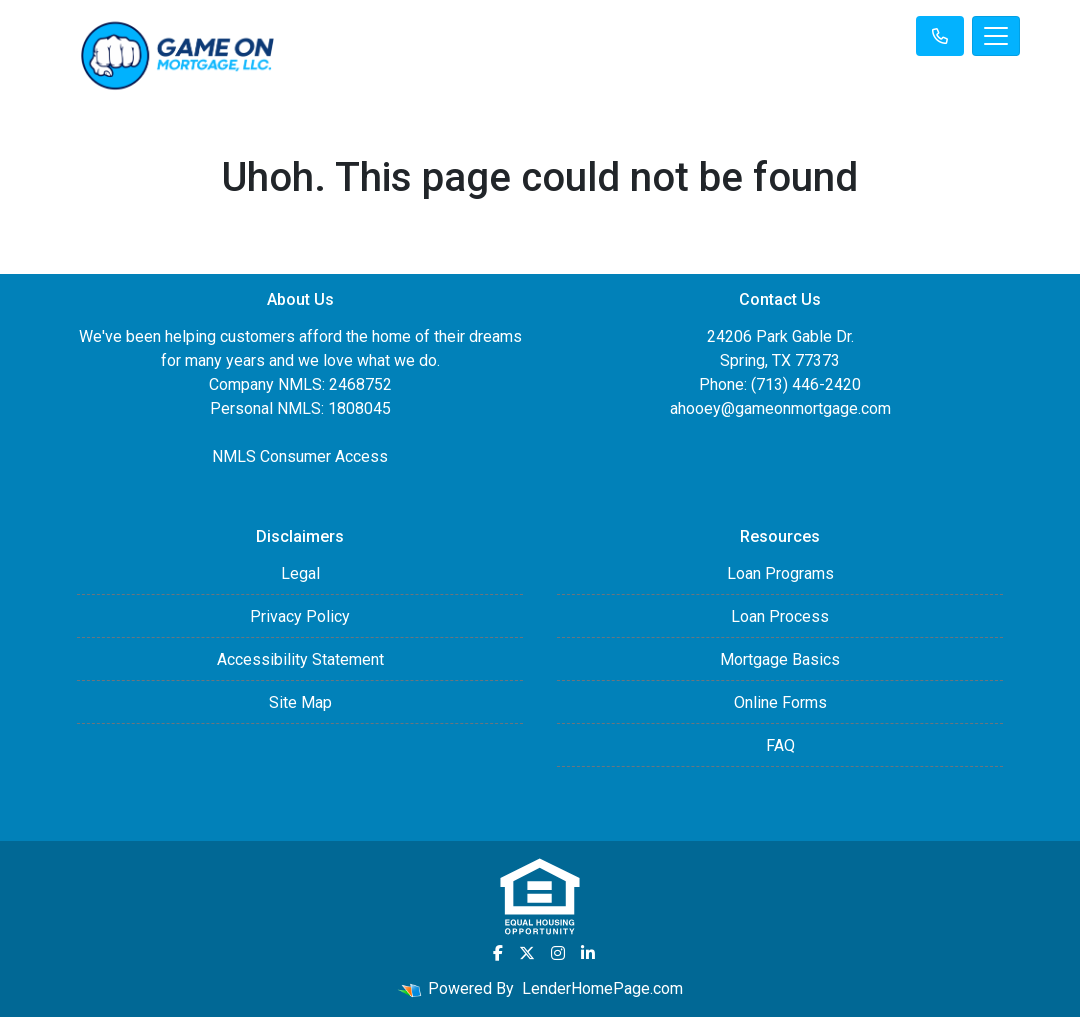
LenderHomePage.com (602, 988)
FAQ (780, 745)
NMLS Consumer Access (300, 456)
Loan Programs (780, 573)
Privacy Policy (300, 616)
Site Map (300, 702)
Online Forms (780, 702)
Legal (300, 573)
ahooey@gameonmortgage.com (780, 408)
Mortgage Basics (780, 659)
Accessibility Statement (300, 659)
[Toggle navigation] (996, 36)
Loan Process (780, 616)
